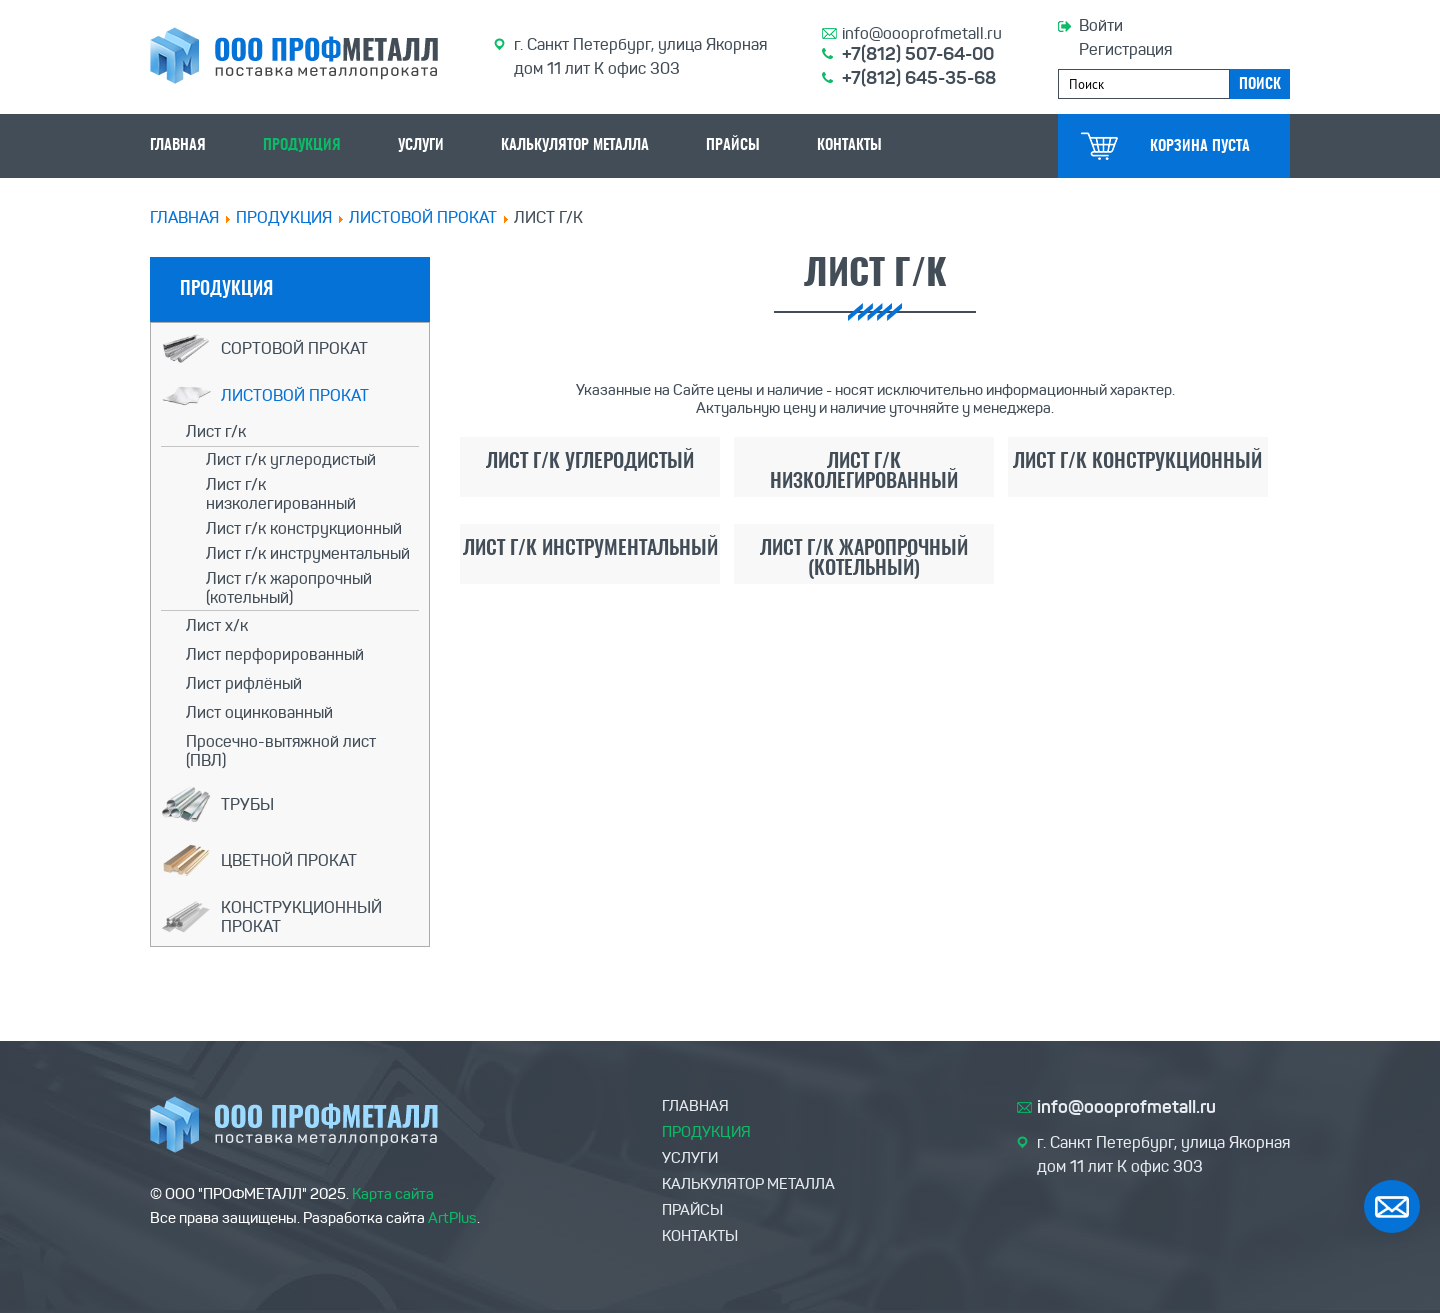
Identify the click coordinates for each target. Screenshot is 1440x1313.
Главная (184, 217)
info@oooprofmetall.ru (922, 33)
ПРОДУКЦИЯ (284, 217)
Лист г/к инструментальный (308, 553)
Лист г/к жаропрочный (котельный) (289, 588)
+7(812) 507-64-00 (918, 54)
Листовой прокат (423, 217)
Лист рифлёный (244, 683)
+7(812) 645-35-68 (919, 78)
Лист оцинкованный (259, 712)
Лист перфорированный (275, 654)
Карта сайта (393, 1194)
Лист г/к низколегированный (281, 494)
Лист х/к (217, 625)
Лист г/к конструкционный (304, 528)
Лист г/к (216, 431)
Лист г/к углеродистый (291, 459)
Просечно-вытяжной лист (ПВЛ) (281, 751)
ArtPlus (452, 1218)
